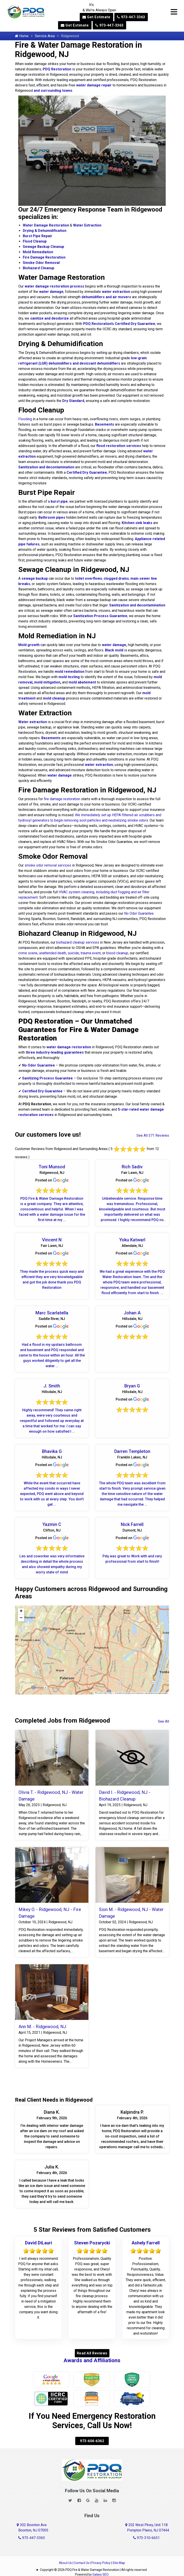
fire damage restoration (62, 799)
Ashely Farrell (146, 2243)
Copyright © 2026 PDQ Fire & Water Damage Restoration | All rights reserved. (93, 2541)
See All (163, 1721)
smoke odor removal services (48, 865)
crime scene (28, 953)
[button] (21, 1611)
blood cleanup (117, 953)
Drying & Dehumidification (44, 230)
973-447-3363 (131, 17)
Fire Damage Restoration (44, 257)
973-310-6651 (146, 2509)
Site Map (119, 2534)
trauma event (91, 953)
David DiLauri (38, 2243)
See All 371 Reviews (152, 1135)
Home (22, 36)
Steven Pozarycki (92, 2243)
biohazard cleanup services (77, 942)
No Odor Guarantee (139, 913)
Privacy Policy (101, 2534)
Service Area (45, 36)
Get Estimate (96, 17)
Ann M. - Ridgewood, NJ (42, 2026)
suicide (73, 953)
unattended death (52, 953)
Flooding (25, 419)
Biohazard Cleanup (38, 268)
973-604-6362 (92, 2412)
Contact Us (81, 2534)
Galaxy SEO (100, 2545)
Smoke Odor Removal (41, 263)
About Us (65, 2534)
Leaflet (98, 1693)
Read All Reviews (92, 2352)
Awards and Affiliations (92, 2359)
